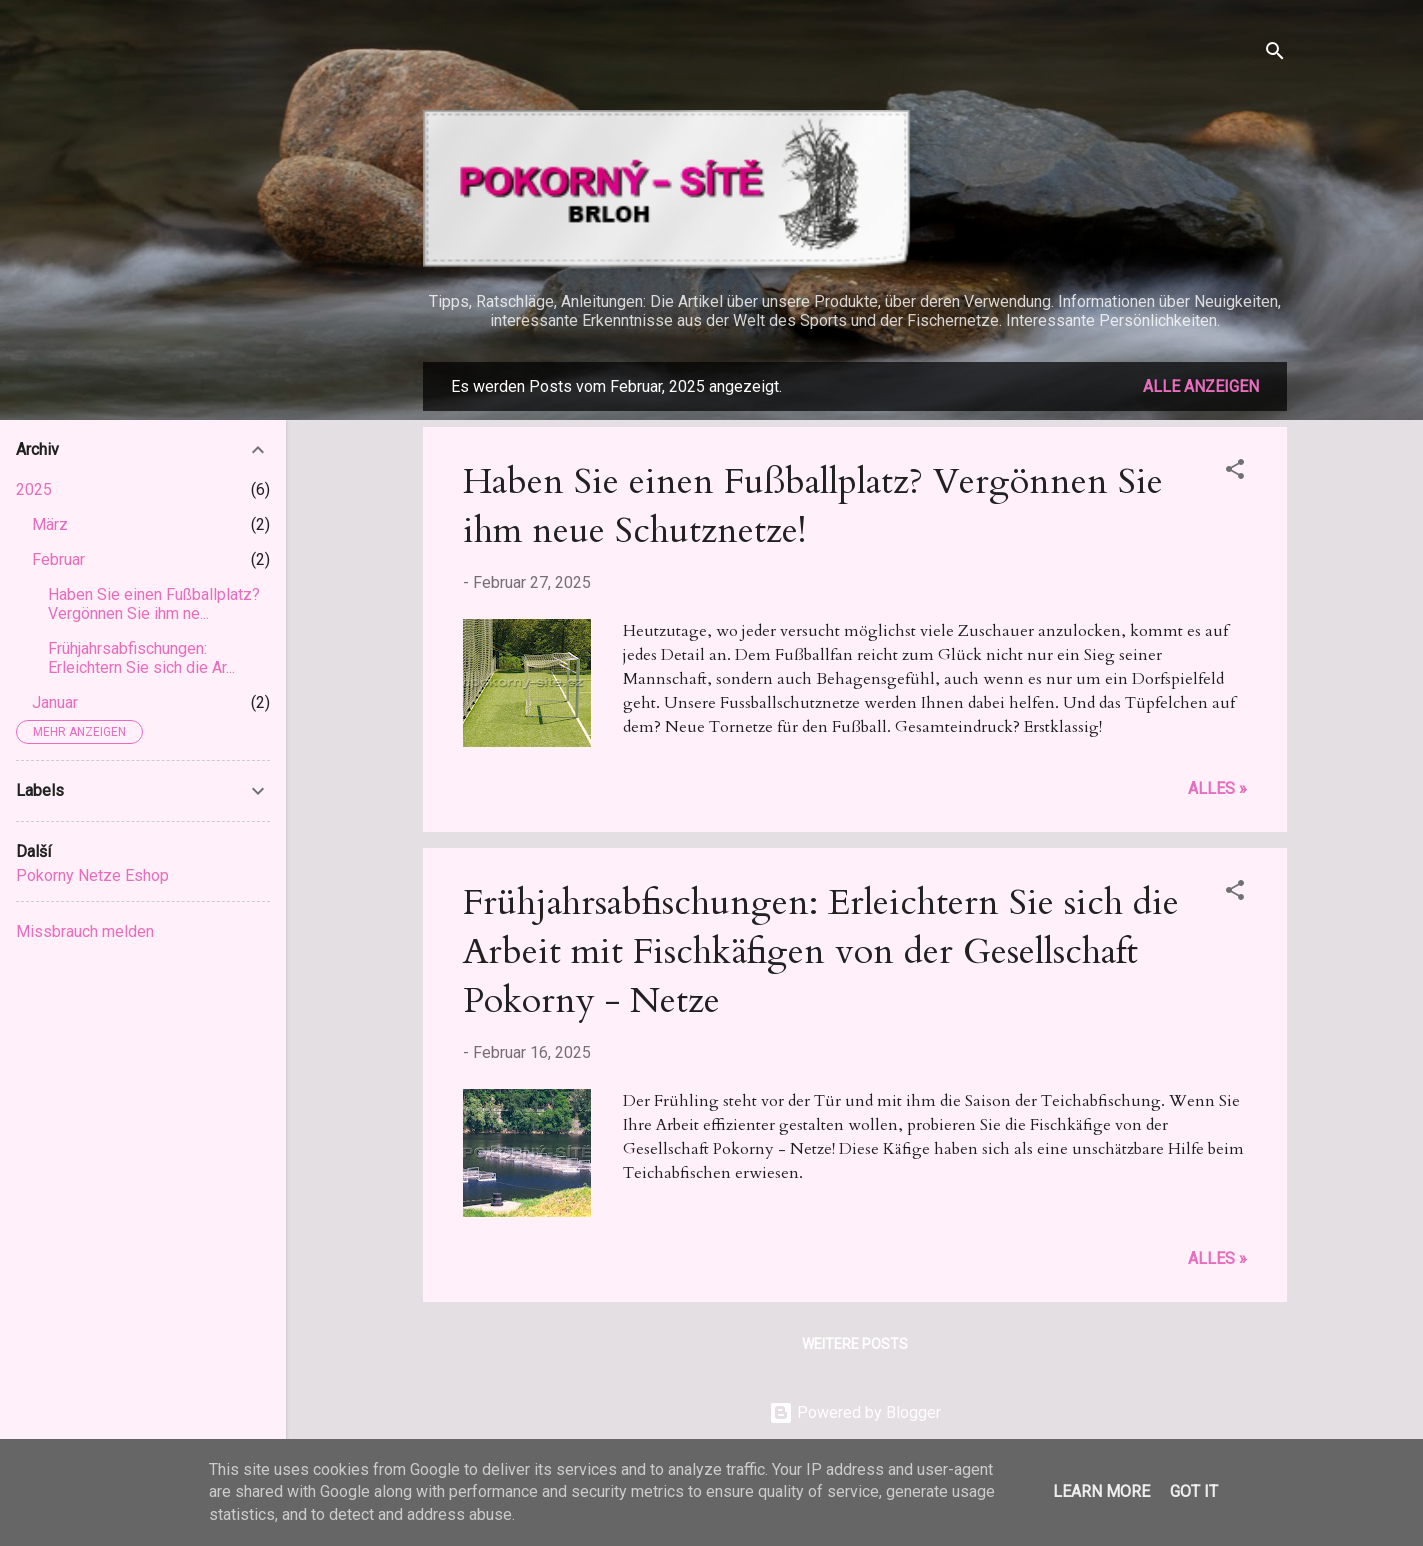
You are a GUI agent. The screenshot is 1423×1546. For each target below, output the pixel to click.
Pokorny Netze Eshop (92, 875)
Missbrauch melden (85, 931)
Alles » (1217, 788)
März (50, 524)
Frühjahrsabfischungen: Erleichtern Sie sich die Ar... (141, 658)
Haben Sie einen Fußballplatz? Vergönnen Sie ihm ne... (154, 604)
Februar (58, 559)
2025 (34, 489)
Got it (1194, 1491)
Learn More (1101, 1491)
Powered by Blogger (855, 1412)
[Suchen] (1275, 54)
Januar (55, 702)
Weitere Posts (855, 1344)
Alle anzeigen (1201, 386)
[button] (1235, 472)
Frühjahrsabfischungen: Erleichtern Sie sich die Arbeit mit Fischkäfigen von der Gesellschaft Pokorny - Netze (821, 951)
